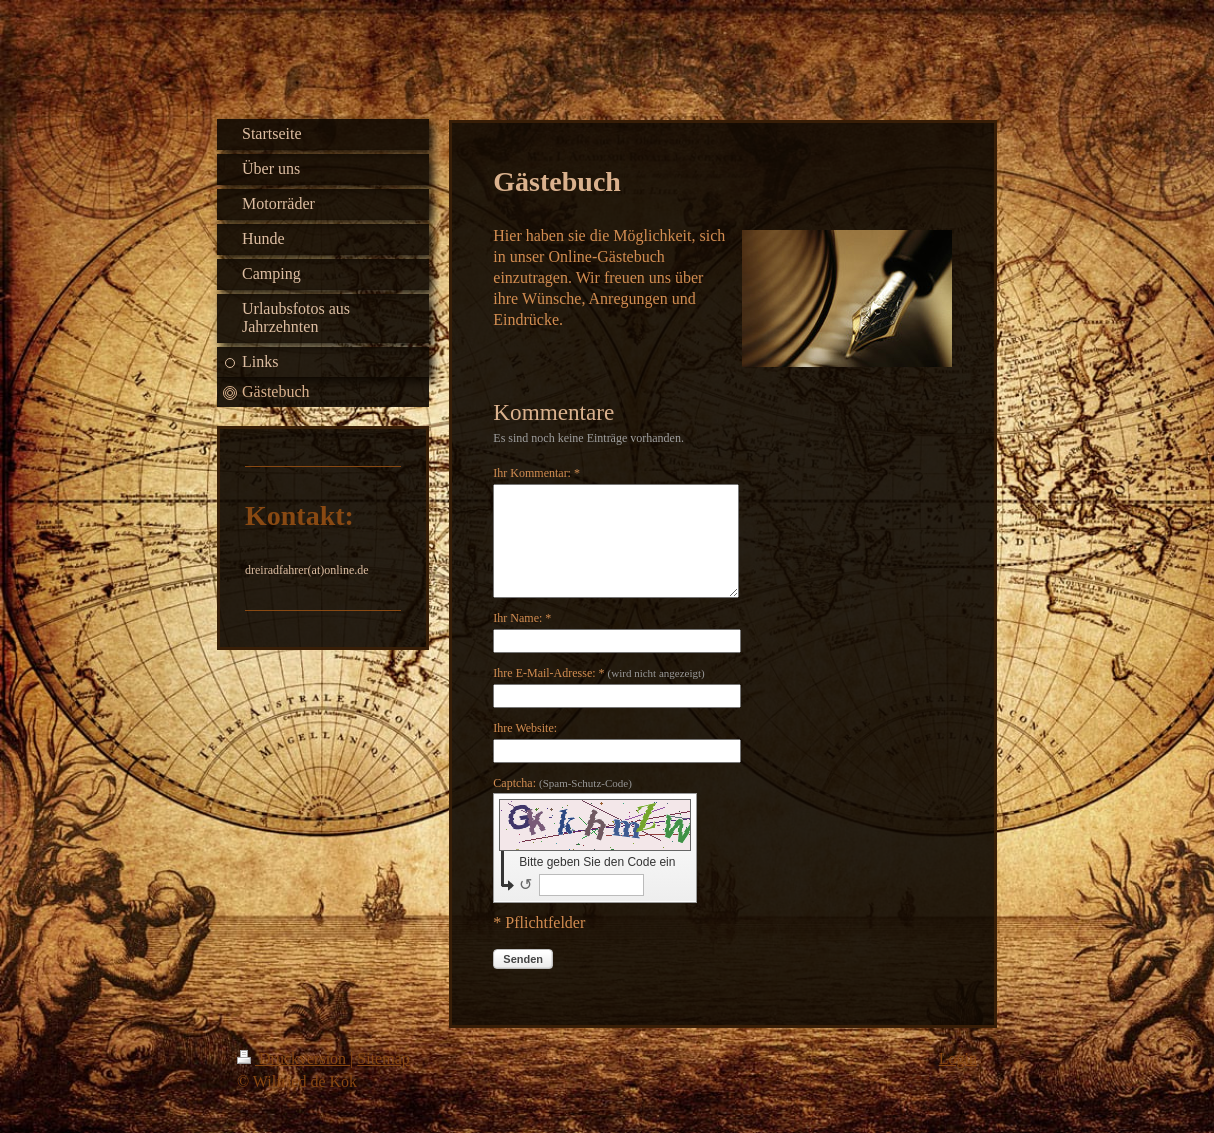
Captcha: (562, 783)
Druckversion (293, 1058)
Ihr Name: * (522, 618)
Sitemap (383, 1058)
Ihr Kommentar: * (536, 473)
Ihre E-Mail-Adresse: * (598, 673)
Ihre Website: (525, 728)
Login (958, 1058)
